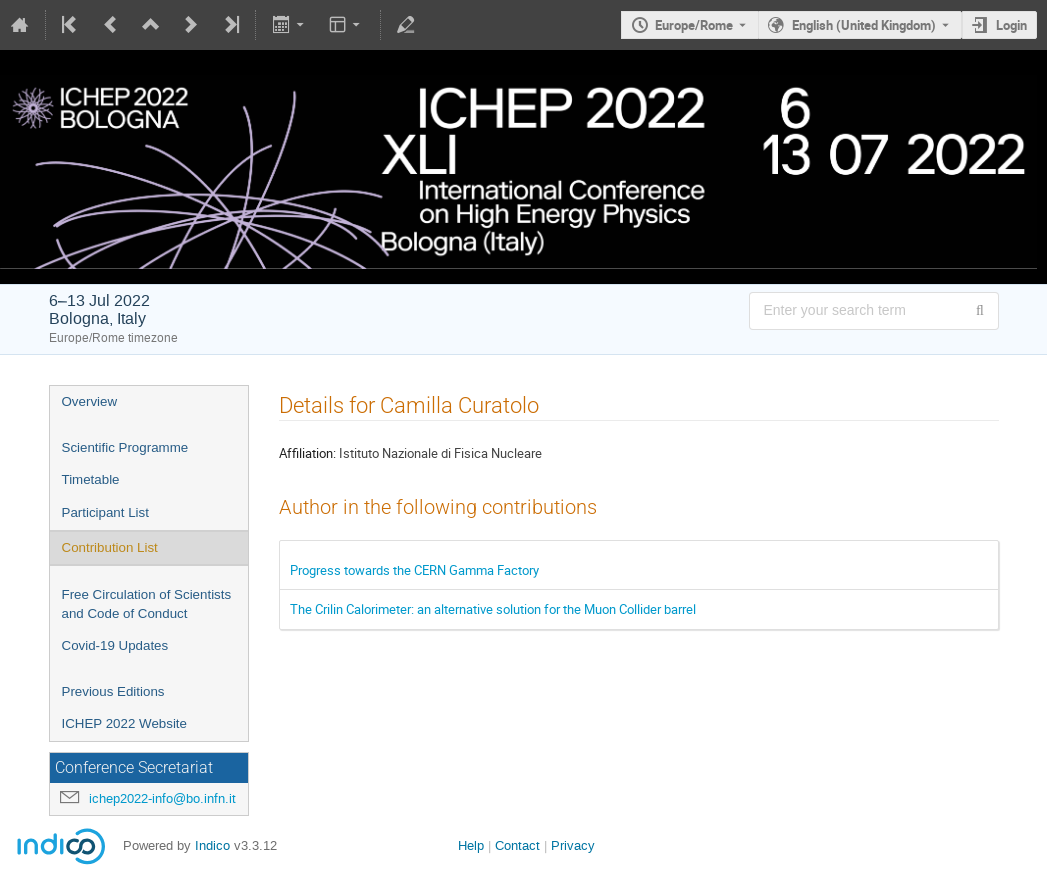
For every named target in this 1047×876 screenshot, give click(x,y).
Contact (517, 845)
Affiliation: (307, 453)
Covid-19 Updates (115, 645)
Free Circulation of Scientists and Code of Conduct (147, 604)
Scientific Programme (125, 447)
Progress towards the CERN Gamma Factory (414, 570)
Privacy (573, 845)
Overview (90, 401)
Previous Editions (113, 691)
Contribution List (110, 547)
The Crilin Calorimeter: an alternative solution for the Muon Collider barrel (493, 609)
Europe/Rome (694, 25)
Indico (212, 845)
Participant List (105, 512)
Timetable (91, 479)
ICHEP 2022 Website (124, 723)
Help (471, 845)
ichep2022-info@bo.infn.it (162, 798)
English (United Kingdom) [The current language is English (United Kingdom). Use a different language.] (864, 25)
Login (1011, 25)
